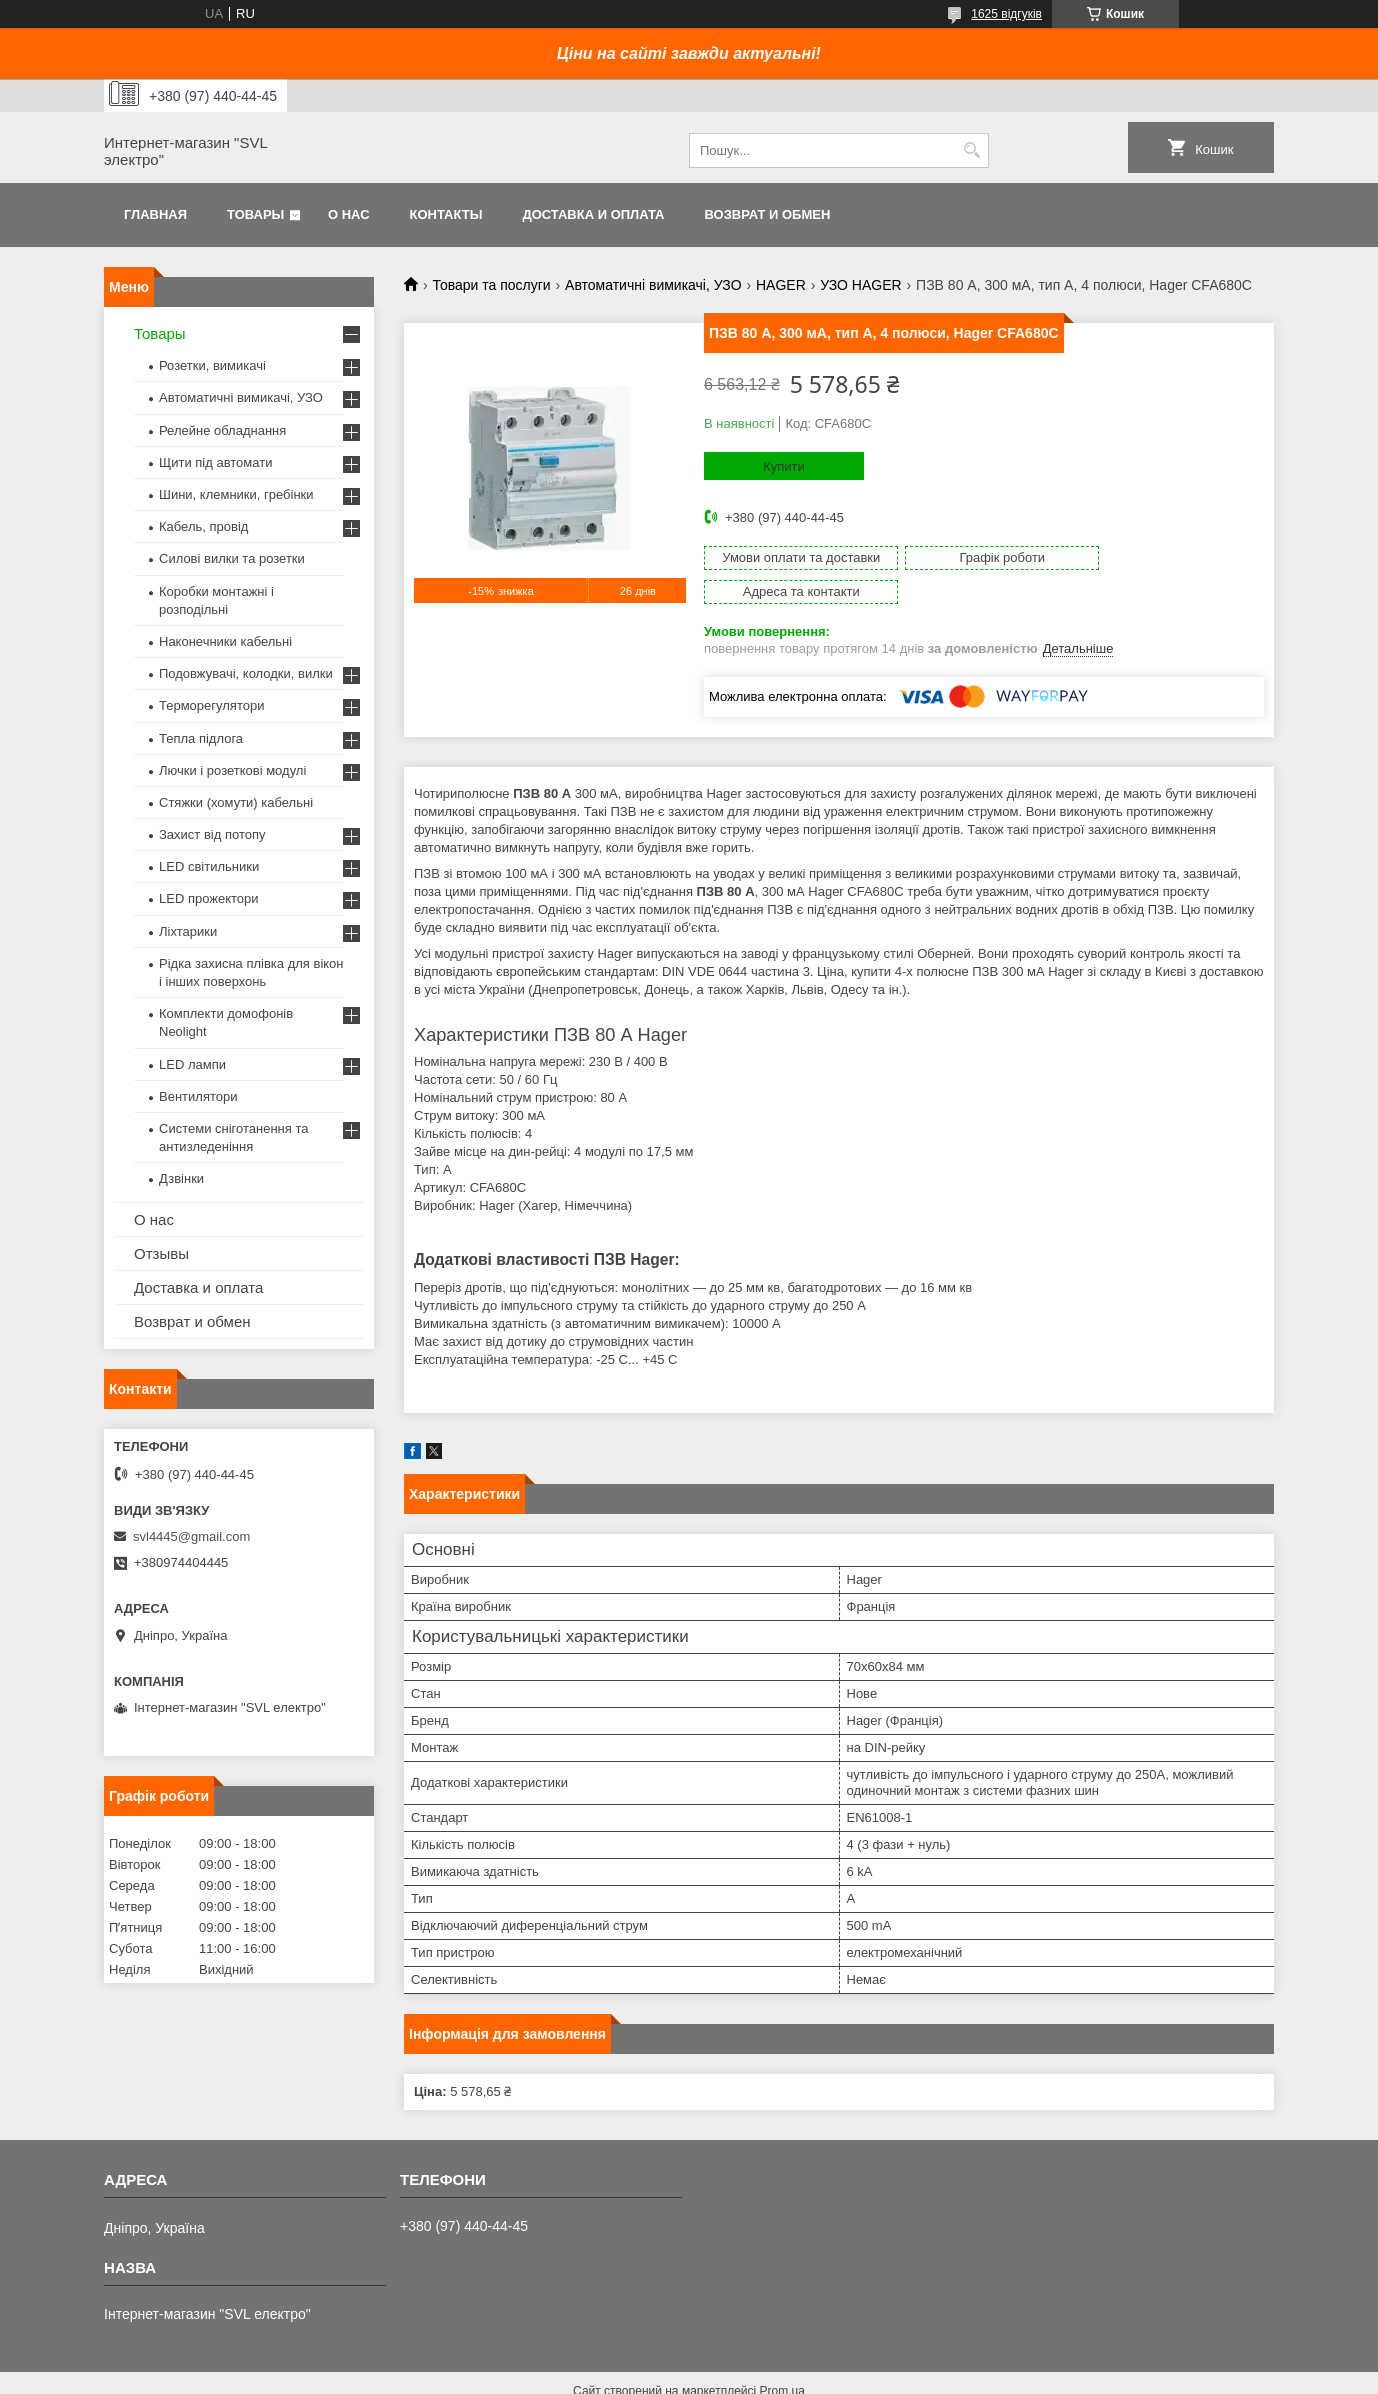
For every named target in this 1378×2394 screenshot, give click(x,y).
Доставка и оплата (593, 214)
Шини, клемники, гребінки (236, 494)
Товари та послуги (491, 285)
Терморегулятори (211, 705)
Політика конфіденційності (859, 2375)
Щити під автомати (215, 462)
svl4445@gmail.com (191, 1536)
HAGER (781, 285)
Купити (784, 466)
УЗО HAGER (860, 285)
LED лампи (192, 1064)
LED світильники (209, 866)
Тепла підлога (201, 738)
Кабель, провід (203, 526)
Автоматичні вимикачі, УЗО (653, 285)
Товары (255, 214)
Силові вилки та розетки (232, 558)
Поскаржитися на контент (704, 2375)
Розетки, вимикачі (212, 365)
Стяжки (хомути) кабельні (236, 802)
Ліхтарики (188, 931)
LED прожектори (209, 898)
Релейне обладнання (222, 430)
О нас (349, 214)
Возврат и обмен (767, 214)
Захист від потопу (212, 834)
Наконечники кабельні (225, 641)
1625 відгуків (1006, 14)
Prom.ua (782, 2357)
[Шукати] (971, 150)
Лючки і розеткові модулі (232, 770)
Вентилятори (198, 1096)
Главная (155, 214)
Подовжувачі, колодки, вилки (246, 673)
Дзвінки (181, 1178)
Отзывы (161, 1253)
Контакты (446, 214)
